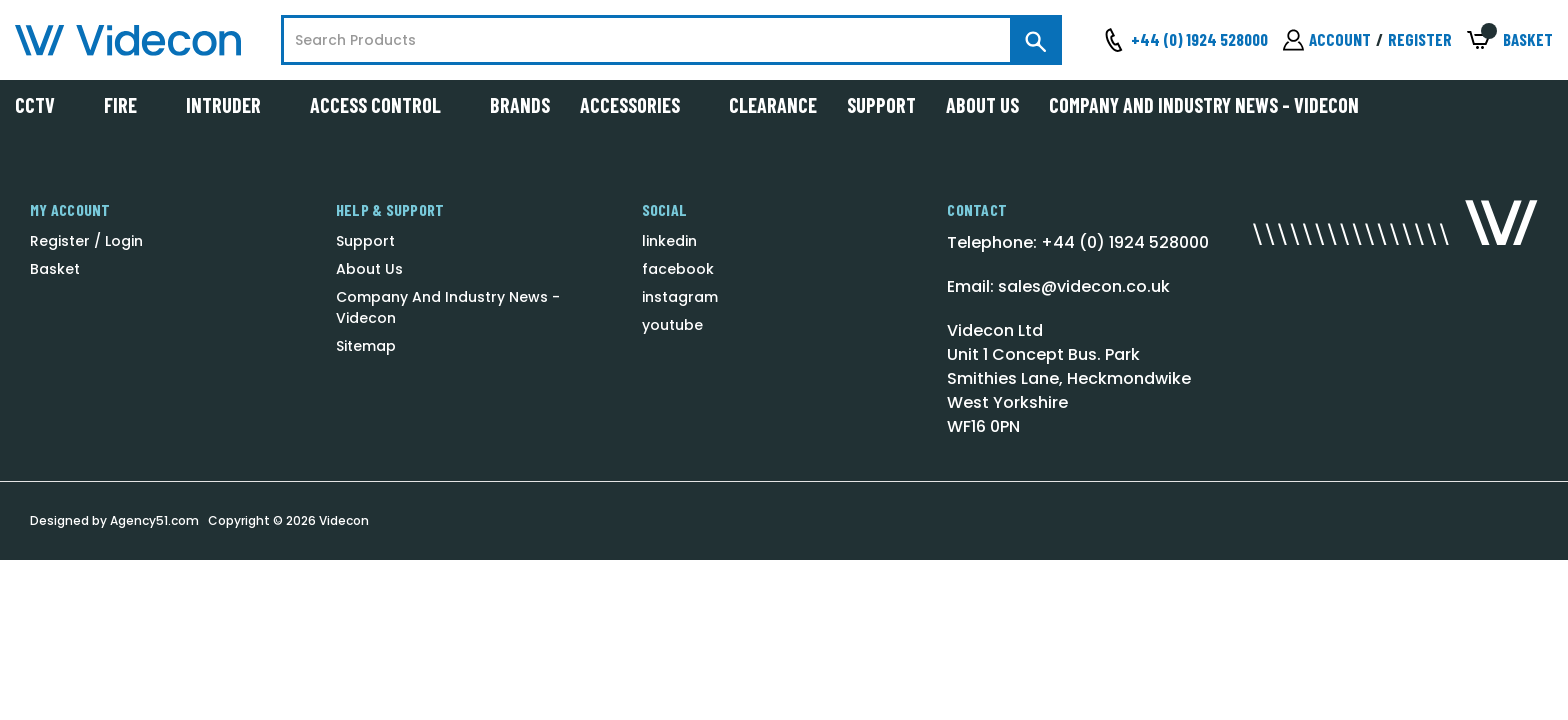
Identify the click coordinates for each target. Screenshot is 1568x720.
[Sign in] (1327, 40)
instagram (680, 297)
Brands (520, 105)
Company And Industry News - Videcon (1204, 105)
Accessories (639, 105)
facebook (678, 269)
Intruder (233, 105)
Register (1420, 39)
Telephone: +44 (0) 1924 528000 (1078, 242)
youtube (672, 325)
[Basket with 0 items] (1510, 40)
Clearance (773, 105)
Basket (55, 269)
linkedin (669, 241)
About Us (982, 105)
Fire (130, 105)
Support (881, 105)
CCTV (44, 105)
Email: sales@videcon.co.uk (1058, 286)
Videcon (344, 520)
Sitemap (366, 346)
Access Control (385, 105)
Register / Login (86, 241)
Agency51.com (154, 520)
